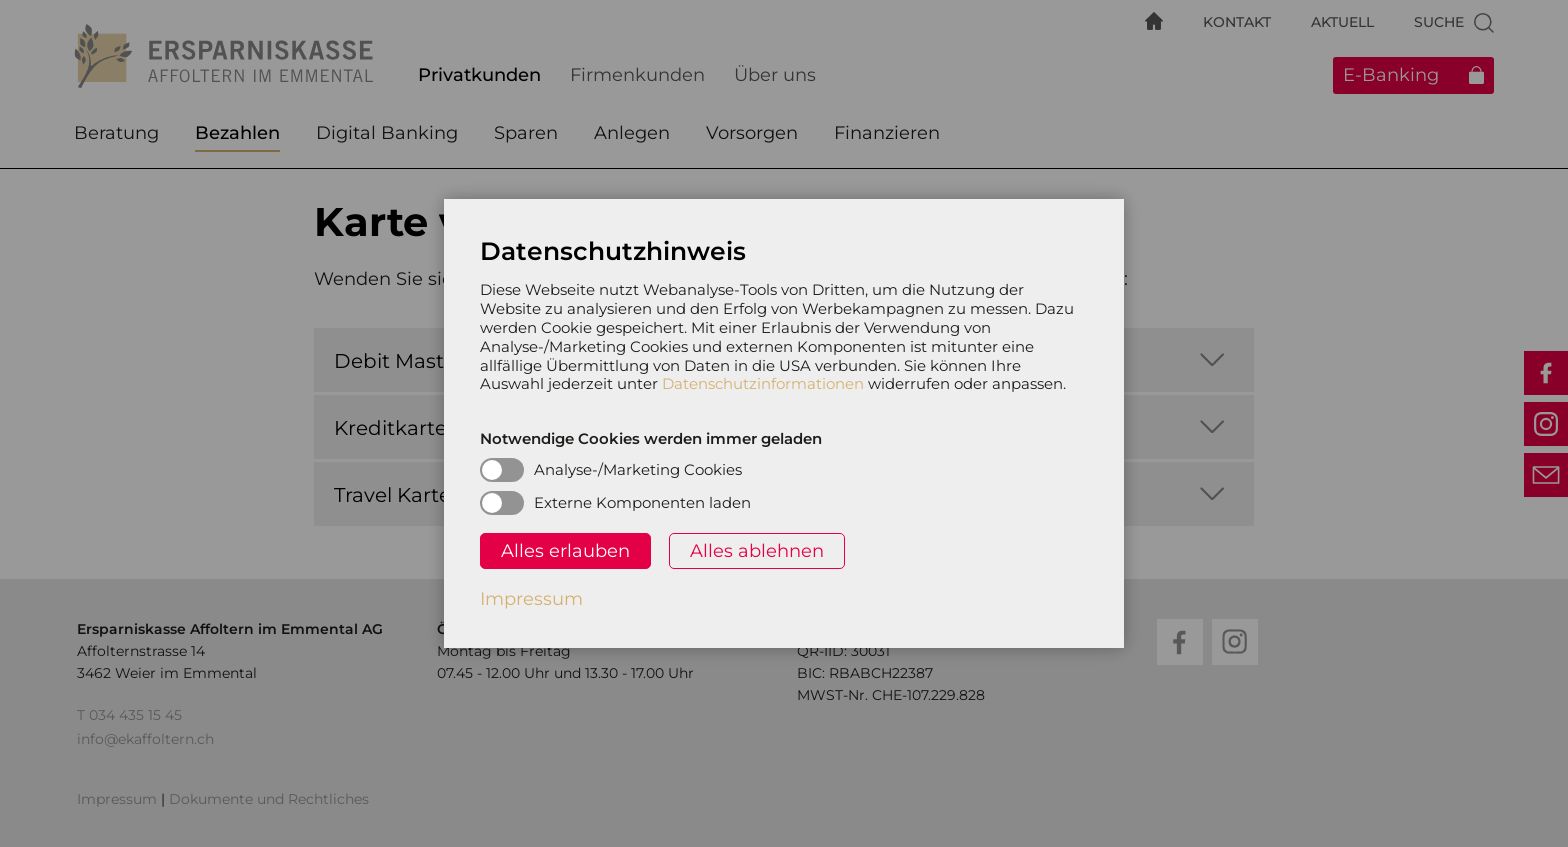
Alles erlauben (565, 551)
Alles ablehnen (757, 551)
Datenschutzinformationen (763, 383)
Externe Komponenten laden (642, 502)
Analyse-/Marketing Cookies (638, 469)
